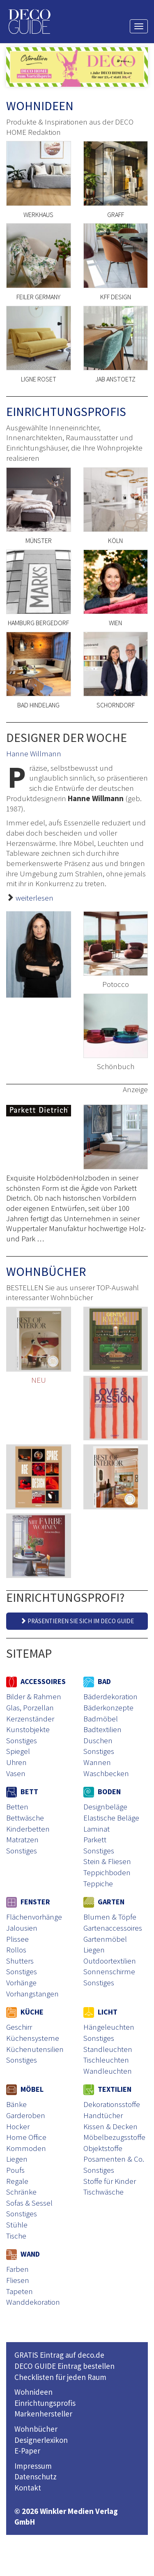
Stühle (17, 2224)
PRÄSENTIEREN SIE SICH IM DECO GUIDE (77, 1621)
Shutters (20, 1961)
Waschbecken (106, 1773)
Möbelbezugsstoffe (114, 2137)
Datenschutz (35, 2476)
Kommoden (26, 2148)
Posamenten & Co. (113, 2159)
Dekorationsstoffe (111, 2104)
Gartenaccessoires (112, 1928)
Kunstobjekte (28, 1729)
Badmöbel (100, 1718)
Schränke (21, 2192)
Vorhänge (21, 1982)
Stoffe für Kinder (109, 2181)
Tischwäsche (103, 2192)
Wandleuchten (107, 2071)
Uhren (16, 1762)
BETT (22, 1791)
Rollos (16, 1950)
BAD (97, 1681)
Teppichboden (107, 1872)
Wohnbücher (35, 2429)
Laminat (96, 1829)
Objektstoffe (102, 2148)
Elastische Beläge (111, 1818)
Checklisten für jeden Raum (60, 2377)
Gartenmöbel (105, 1939)
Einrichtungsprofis (45, 2403)
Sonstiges (21, 1740)
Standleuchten (107, 2049)
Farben (17, 2269)
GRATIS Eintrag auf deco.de (59, 2355)
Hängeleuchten (108, 2027)
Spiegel (18, 1751)
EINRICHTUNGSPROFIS (66, 411)
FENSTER (28, 1901)
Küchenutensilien (35, 2049)
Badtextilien (102, 1729)
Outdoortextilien (109, 1961)
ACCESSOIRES (36, 1681)
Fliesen (17, 2280)
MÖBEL (25, 2089)
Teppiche (98, 1883)
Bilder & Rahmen (33, 1696)
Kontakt (27, 2488)
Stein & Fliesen (107, 1861)
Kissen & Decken (110, 2126)
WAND (23, 2254)
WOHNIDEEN (40, 105)
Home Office (26, 2137)
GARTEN (103, 1901)
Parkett (94, 1839)
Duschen (98, 1740)
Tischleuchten (106, 2060)
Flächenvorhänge (34, 1917)
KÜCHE (25, 2012)
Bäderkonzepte (108, 1707)
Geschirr (19, 2027)
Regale (17, 2181)
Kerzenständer (30, 1718)
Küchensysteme (32, 2038)
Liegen (94, 1950)
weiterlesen (34, 898)
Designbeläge (105, 1806)
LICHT (100, 2012)
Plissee (17, 1939)
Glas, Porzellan (30, 1707)
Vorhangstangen (32, 1993)
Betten (17, 1806)
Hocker (18, 2126)
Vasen (15, 1773)
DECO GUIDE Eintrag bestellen (64, 2366)
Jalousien (21, 1928)
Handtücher (103, 2115)
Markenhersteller (43, 2414)
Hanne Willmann (33, 753)
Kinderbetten (28, 1829)
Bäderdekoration (110, 1696)
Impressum (33, 2466)
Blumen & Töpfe (109, 1917)
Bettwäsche (25, 1818)
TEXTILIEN (107, 2089)
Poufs (15, 2170)
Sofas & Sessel (29, 2203)
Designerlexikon (41, 2440)
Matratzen (22, 1839)
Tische (16, 2236)
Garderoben (25, 2115)
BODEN (102, 1791)
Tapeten (19, 2291)
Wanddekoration (33, 2302)
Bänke (16, 2104)
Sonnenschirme (109, 1971)
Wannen (97, 1762)
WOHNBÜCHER (46, 1271)
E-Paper (27, 2451)
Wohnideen (33, 2392)
